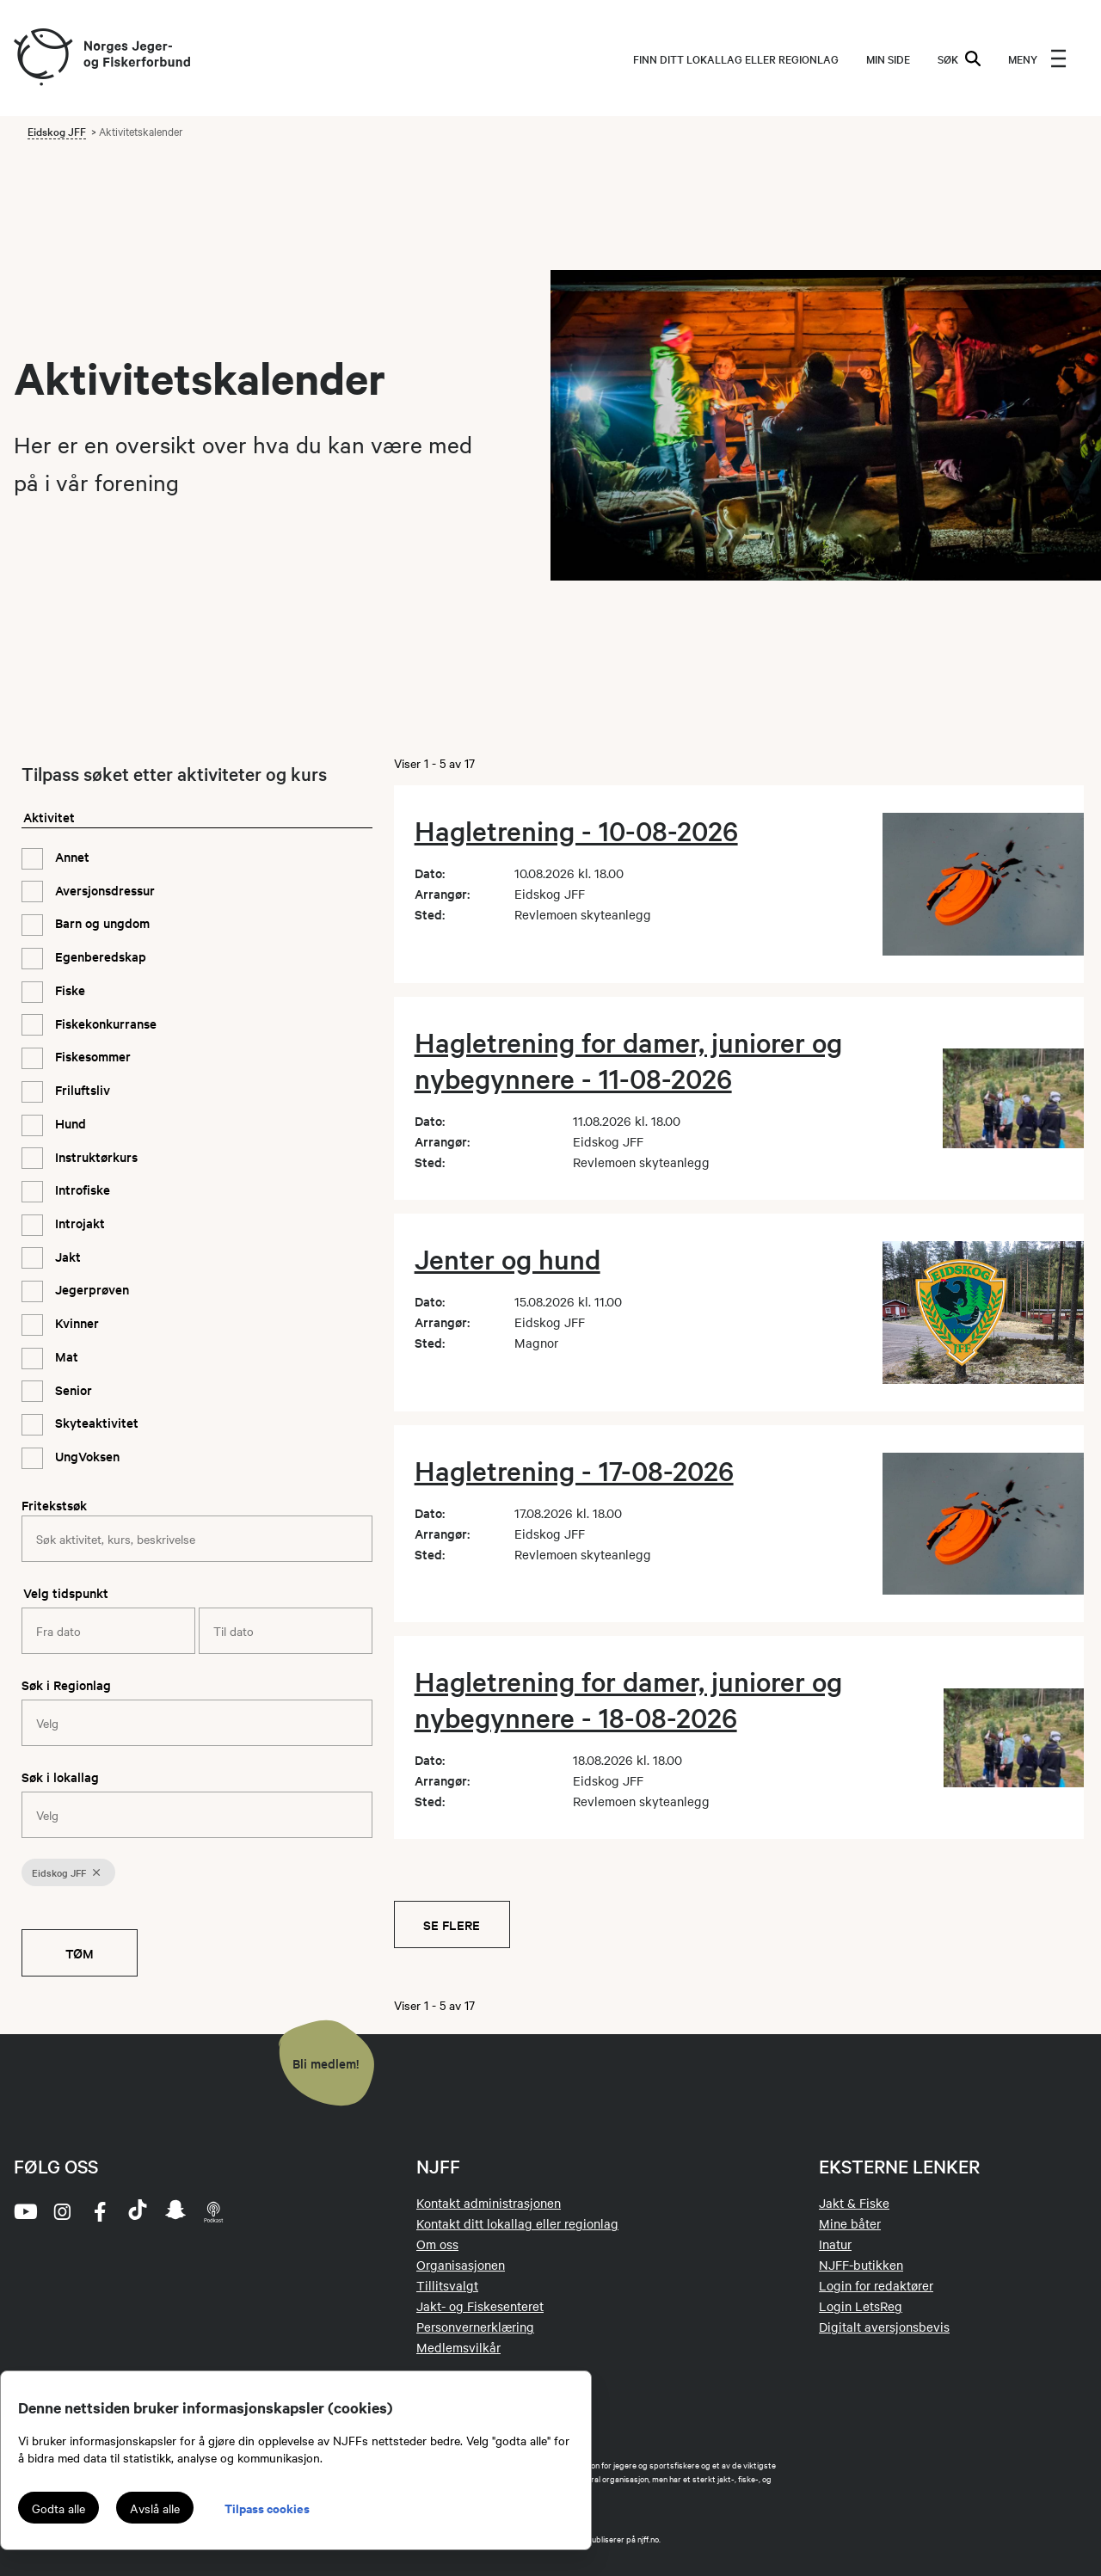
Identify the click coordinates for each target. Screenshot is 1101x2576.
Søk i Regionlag (66, 1684)
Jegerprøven (90, 1289)
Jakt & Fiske (854, 2202)
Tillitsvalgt (447, 2285)
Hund (69, 1123)
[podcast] (213, 2211)
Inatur (835, 2244)
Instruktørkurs (95, 1156)
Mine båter (850, 2223)
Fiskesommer (91, 1056)
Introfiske (81, 1189)
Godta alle (58, 2508)
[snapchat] (175, 2211)
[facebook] (99, 2211)
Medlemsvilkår (458, 2347)
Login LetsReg (860, 2306)
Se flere (451, 1924)
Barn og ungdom (101, 922)
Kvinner (75, 1322)
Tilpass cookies (267, 2508)
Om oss (437, 2244)
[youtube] (24, 2211)
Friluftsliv (81, 1089)
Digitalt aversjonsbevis (884, 2326)
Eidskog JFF (57, 130)
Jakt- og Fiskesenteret (480, 2306)
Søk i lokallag (60, 1777)
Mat (65, 1356)
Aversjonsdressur (103, 890)
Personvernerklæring (475, 2326)
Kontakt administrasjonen (488, 2202)
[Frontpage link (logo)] (42, 58)
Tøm (79, 1953)
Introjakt (78, 1223)
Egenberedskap (99, 956)
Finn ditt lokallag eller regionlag (736, 58)
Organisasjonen (460, 2264)
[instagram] (62, 2211)
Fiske (68, 990)
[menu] (1037, 58)
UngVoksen (86, 1456)
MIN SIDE (888, 58)
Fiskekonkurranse (104, 1023)
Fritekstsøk (54, 1505)
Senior (72, 1389)
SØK (959, 58)
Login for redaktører (876, 2285)
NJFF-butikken (861, 2264)
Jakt (66, 1256)
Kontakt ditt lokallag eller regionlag (517, 2223)
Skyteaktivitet (95, 1422)
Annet (70, 856)
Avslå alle (155, 2508)
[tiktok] (137, 2211)
